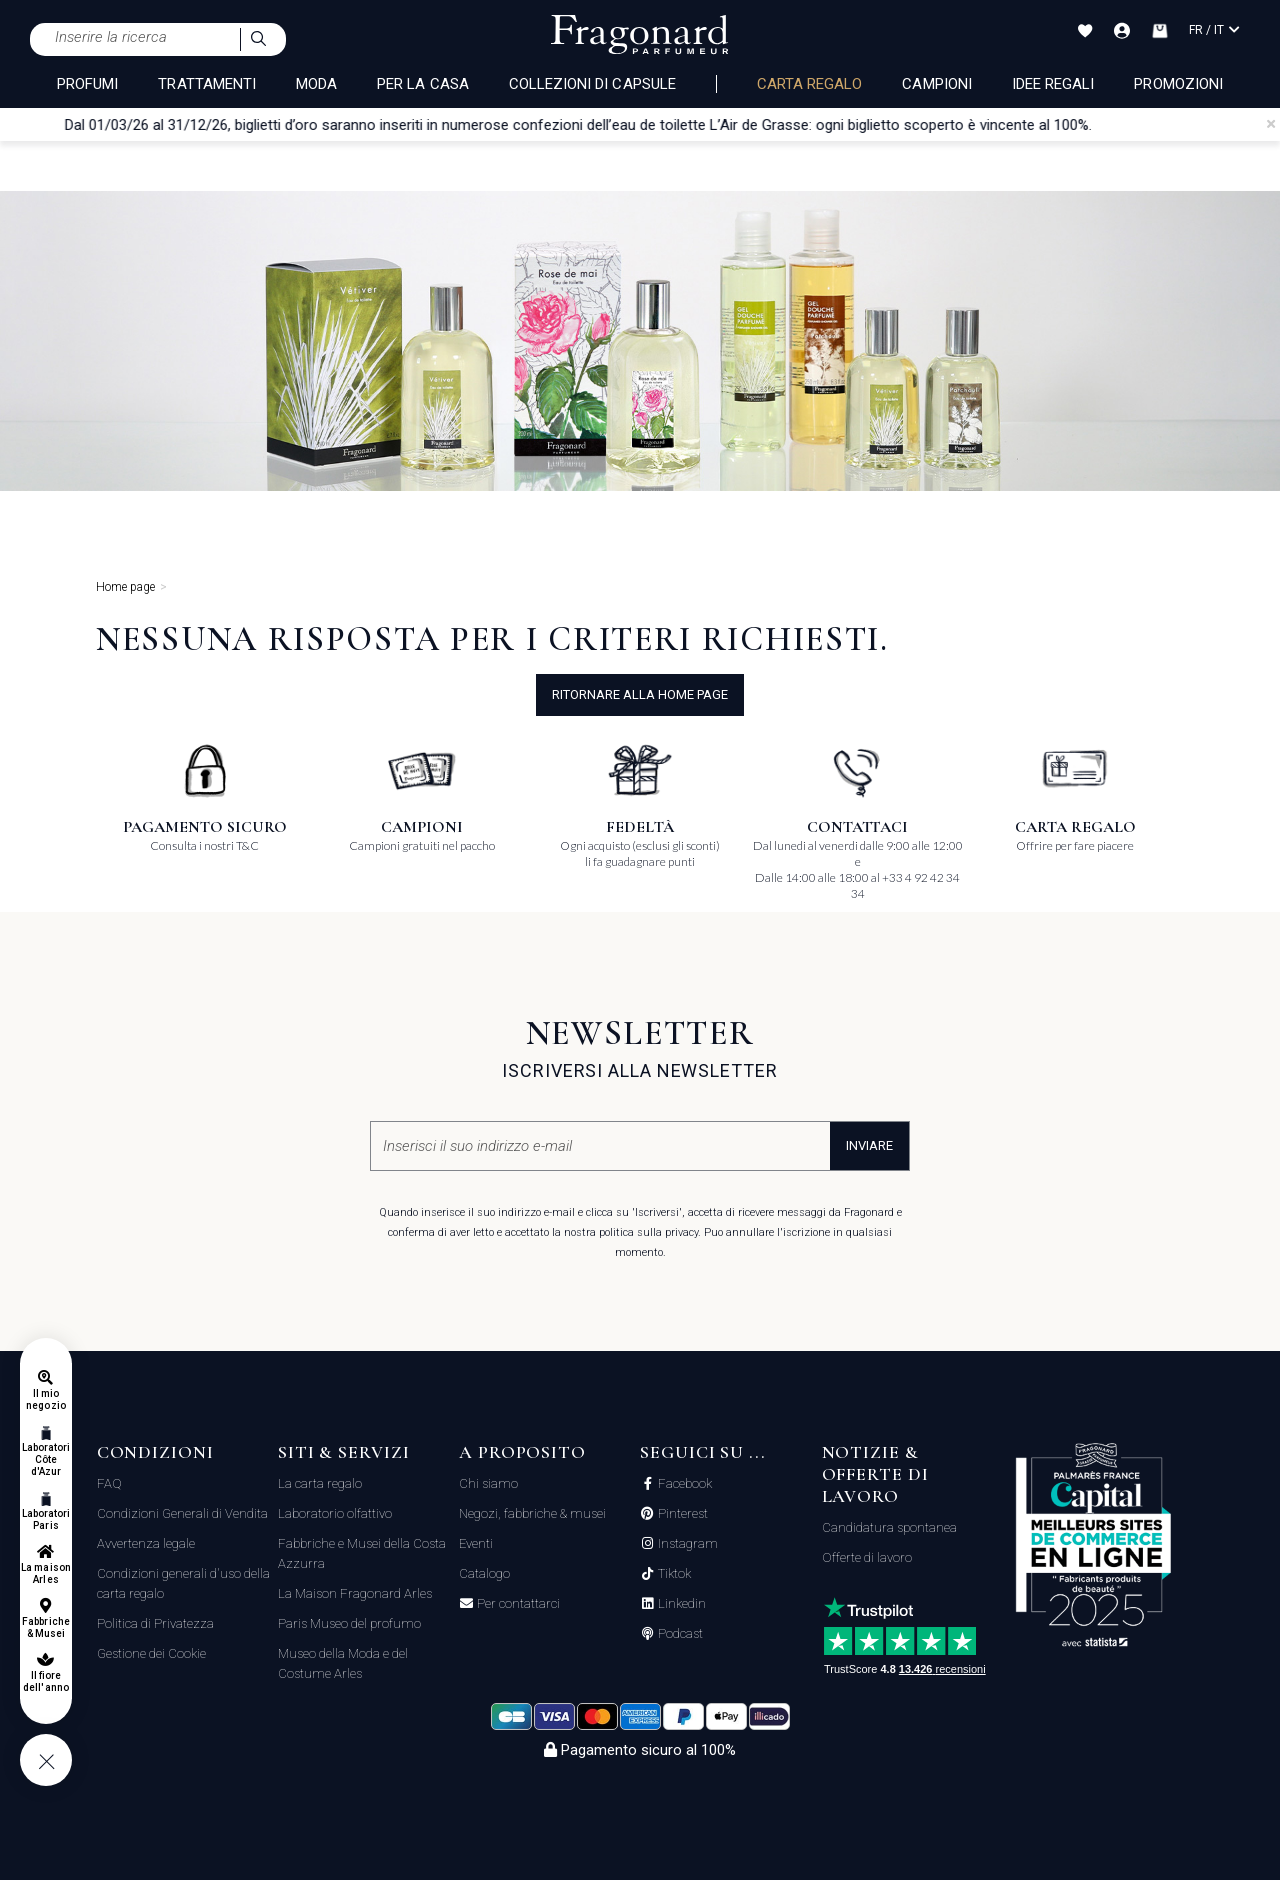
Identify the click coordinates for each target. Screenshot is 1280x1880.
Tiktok (673, 1574)
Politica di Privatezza (155, 1623)
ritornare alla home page (640, 694)
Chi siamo (488, 1483)
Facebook (683, 1484)
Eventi (476, 1543)
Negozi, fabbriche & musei (532, 1513)
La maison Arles (45, 1573)
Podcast (679, 1634)
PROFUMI (87, 84)
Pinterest (681, 1514)
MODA (316, 84)
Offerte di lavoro (867, 1557)
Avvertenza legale (146, 1543)
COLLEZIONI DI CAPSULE (592, 84)
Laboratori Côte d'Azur (46, 1459)
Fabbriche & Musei (45, 1627)
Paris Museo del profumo (349, 1623)
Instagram (686, 1544)
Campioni (936, 84)
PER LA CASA (423, 84)
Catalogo (484, 1573)
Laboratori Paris (46, 1519)
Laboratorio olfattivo (335, 1513)
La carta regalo (320, 1483)
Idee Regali (1053, 84)
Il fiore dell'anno (45, 1681)
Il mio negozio (45, 1399)
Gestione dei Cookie (151, 1653)
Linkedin (680, 1604)
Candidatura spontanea (889, 1527)
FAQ (109, 1483)
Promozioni (1178, 84)
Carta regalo (810, 84)
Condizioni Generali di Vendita (182, 1513)
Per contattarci (517, 1604)
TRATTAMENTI (207, 84)
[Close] (1271, 124)
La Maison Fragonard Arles (355, 1593)
